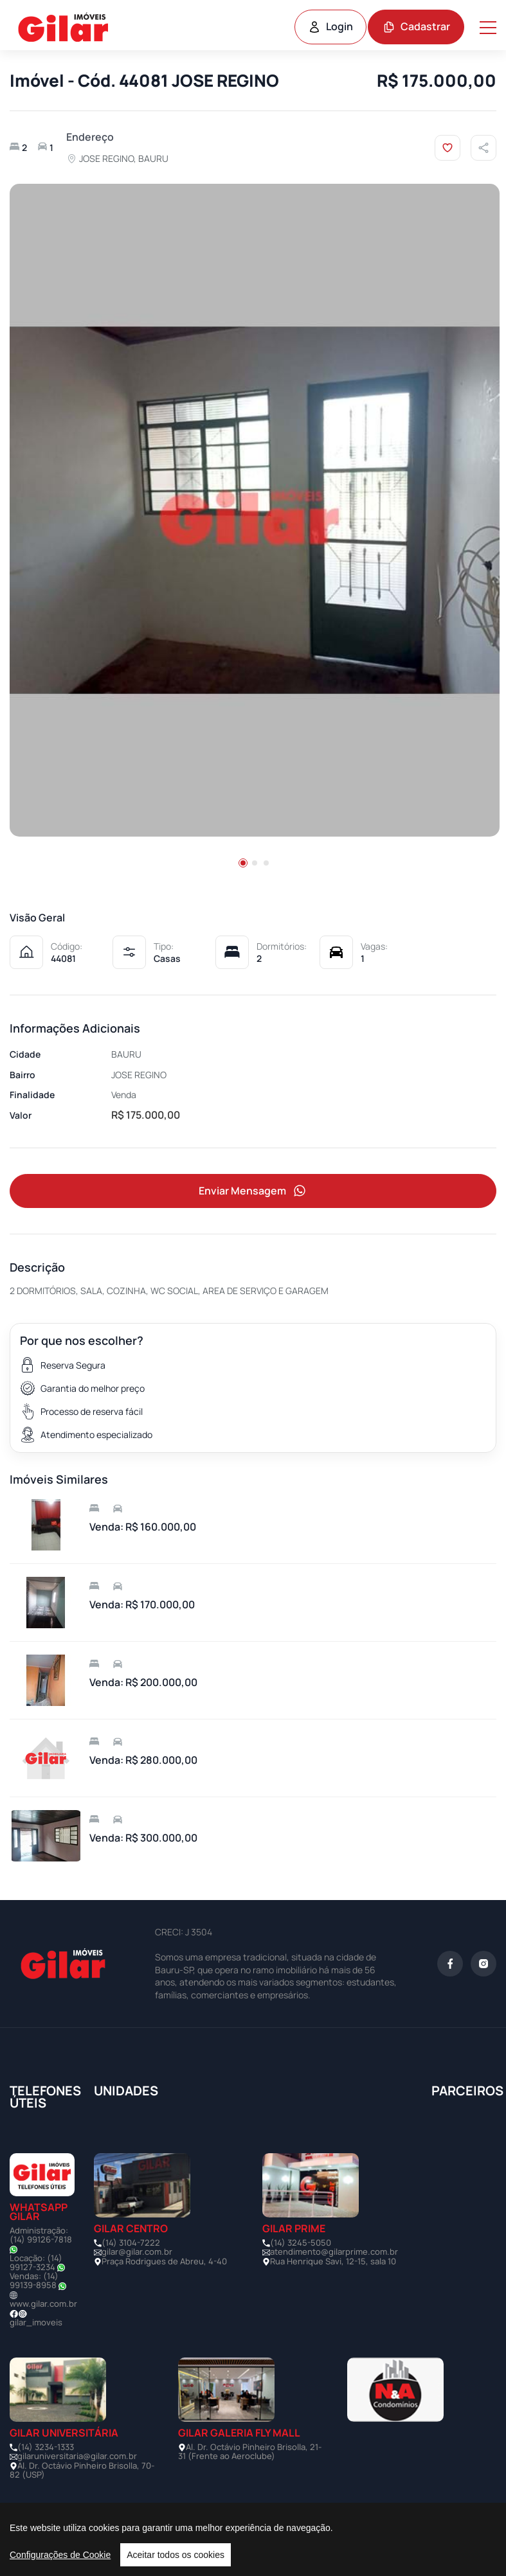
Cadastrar (416, 26)
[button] (243, 863)
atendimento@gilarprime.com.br (334, 2251)
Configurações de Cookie (60, 2555)
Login (330, 26)
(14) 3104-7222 (131, 2242)
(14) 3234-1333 (45, 2446)
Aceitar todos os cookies (175, 2555)
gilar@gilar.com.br (137, 2251)
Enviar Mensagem (253, 1191)
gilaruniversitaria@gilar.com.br (77, 2455)
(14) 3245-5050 (300, 2242)
